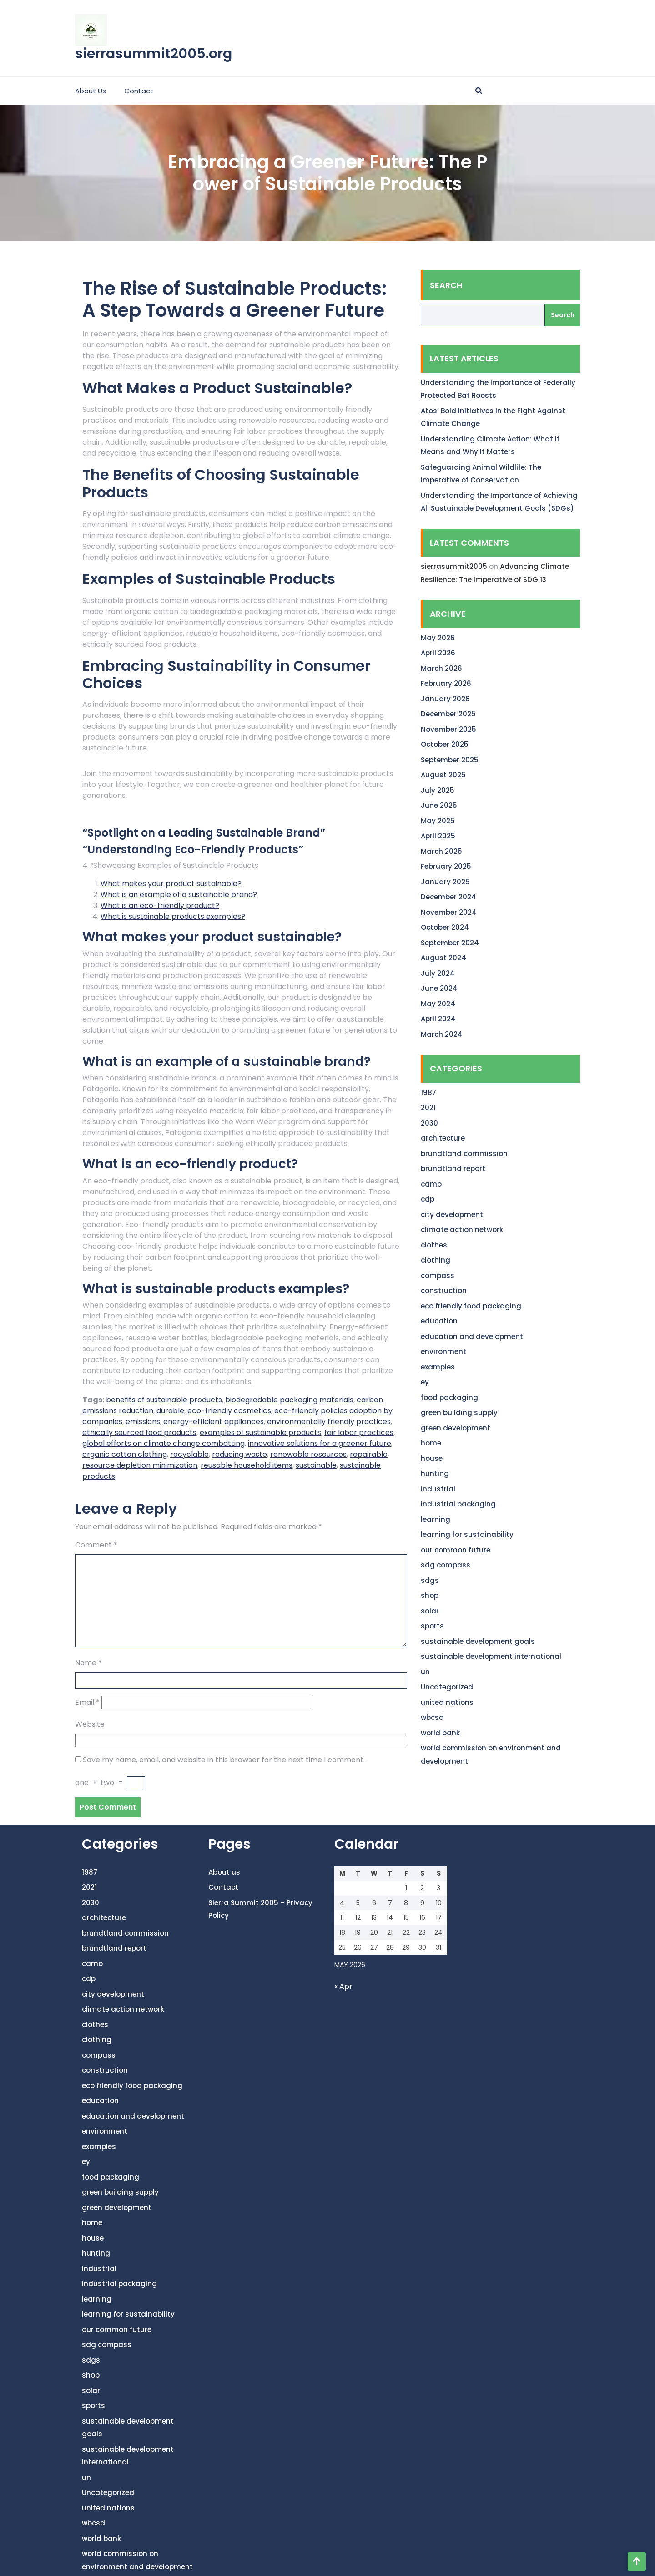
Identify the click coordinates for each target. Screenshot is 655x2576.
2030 (429, 1123)
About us (90, 91)
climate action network (462, 1229)
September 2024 (450, 943)
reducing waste (239, 1454)
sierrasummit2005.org (153, 53)
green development (455, 1428)
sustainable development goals (478, 1641)
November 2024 (449, 912)
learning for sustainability (467, 1534)
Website (90, 1724)
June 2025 (439, 805)
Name (88, 1663)
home (431, 1443)
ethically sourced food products (139, 1432)
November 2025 (448, 729)
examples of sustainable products (260, 1432)
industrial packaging (458, 1504)
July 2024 (438, 973)
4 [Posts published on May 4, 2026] (342, 1902)
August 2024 (443, 958)
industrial (438, 1489)
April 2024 (438, 1019)
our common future (455, 1550)
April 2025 (438, 836)
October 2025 (445, 744)
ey (425, 1382)
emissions (143, 1421)
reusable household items (246, 1465)
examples (438, 1367)
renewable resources (308, 1454)
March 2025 (441, 851)
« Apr (343, 1986)
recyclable (189, 1454)
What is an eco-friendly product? (160, 905)
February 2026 (446, 683)
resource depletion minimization (139, 1465)
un (425, 1672)
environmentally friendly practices (329, 1421)
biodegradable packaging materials (289, 1399)
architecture (443, 1138)
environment (443, 1351)
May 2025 (438, 821)
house (432, 1458)
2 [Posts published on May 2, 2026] (422, 1887)
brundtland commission (464, 1153)
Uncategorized (447, 1687)
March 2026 (441, 668)
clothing (435, 1260)
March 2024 (442, 1034)
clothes (434, 1245)
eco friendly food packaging (471, 1306)
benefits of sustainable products (164, 1399)
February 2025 (446, 866)
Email (87, 1702)
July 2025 (437, 790)
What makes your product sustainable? (171, 883)
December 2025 (448, 714)
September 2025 (450, 760)
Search (446, 285)
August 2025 (443, 775)
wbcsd (432, 1717)
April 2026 (438, 653)
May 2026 (438, 638)
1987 (428, 1092)
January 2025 (445, 882)
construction (444, 1290)
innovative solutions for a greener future (319, 1443)
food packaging (449, 1397)
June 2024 (439, 988)
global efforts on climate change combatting (163, 1443)
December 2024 (448, 897)
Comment (96, 1545)
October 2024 (445, 927)
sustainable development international (491, 1656)
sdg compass (445, 1565)
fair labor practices (358, 1432)
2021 (428, 1107)
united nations (447, 1702)
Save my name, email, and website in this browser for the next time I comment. (224, 1760)
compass (437, 1275)
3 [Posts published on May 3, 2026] (438, 1887)
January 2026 (445, 699)
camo (431, 1184)
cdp (427, 1199)
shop (429, 1595)
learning (435, 1519)
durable (170, 1410)
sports (432, 1626)
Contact (138, 91)
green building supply (459, 1412)
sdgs (430, 1580)
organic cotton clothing (124, 1454)
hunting (435, 1473)
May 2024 (438, 1004)
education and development (472, 1336)
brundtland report (453, 1168)
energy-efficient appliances (213, 1421)
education (439, 1321)
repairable (369, 1454)
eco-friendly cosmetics (229, 1410)
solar (430, 1611)
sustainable (316, 1465)
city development (452, 1214)
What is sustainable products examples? (173, 916)
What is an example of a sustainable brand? (179, 894)
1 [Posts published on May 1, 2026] (406, 1887)
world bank (440, 1733)
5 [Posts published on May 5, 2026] (358, 1902)
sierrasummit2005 (454, 566)
